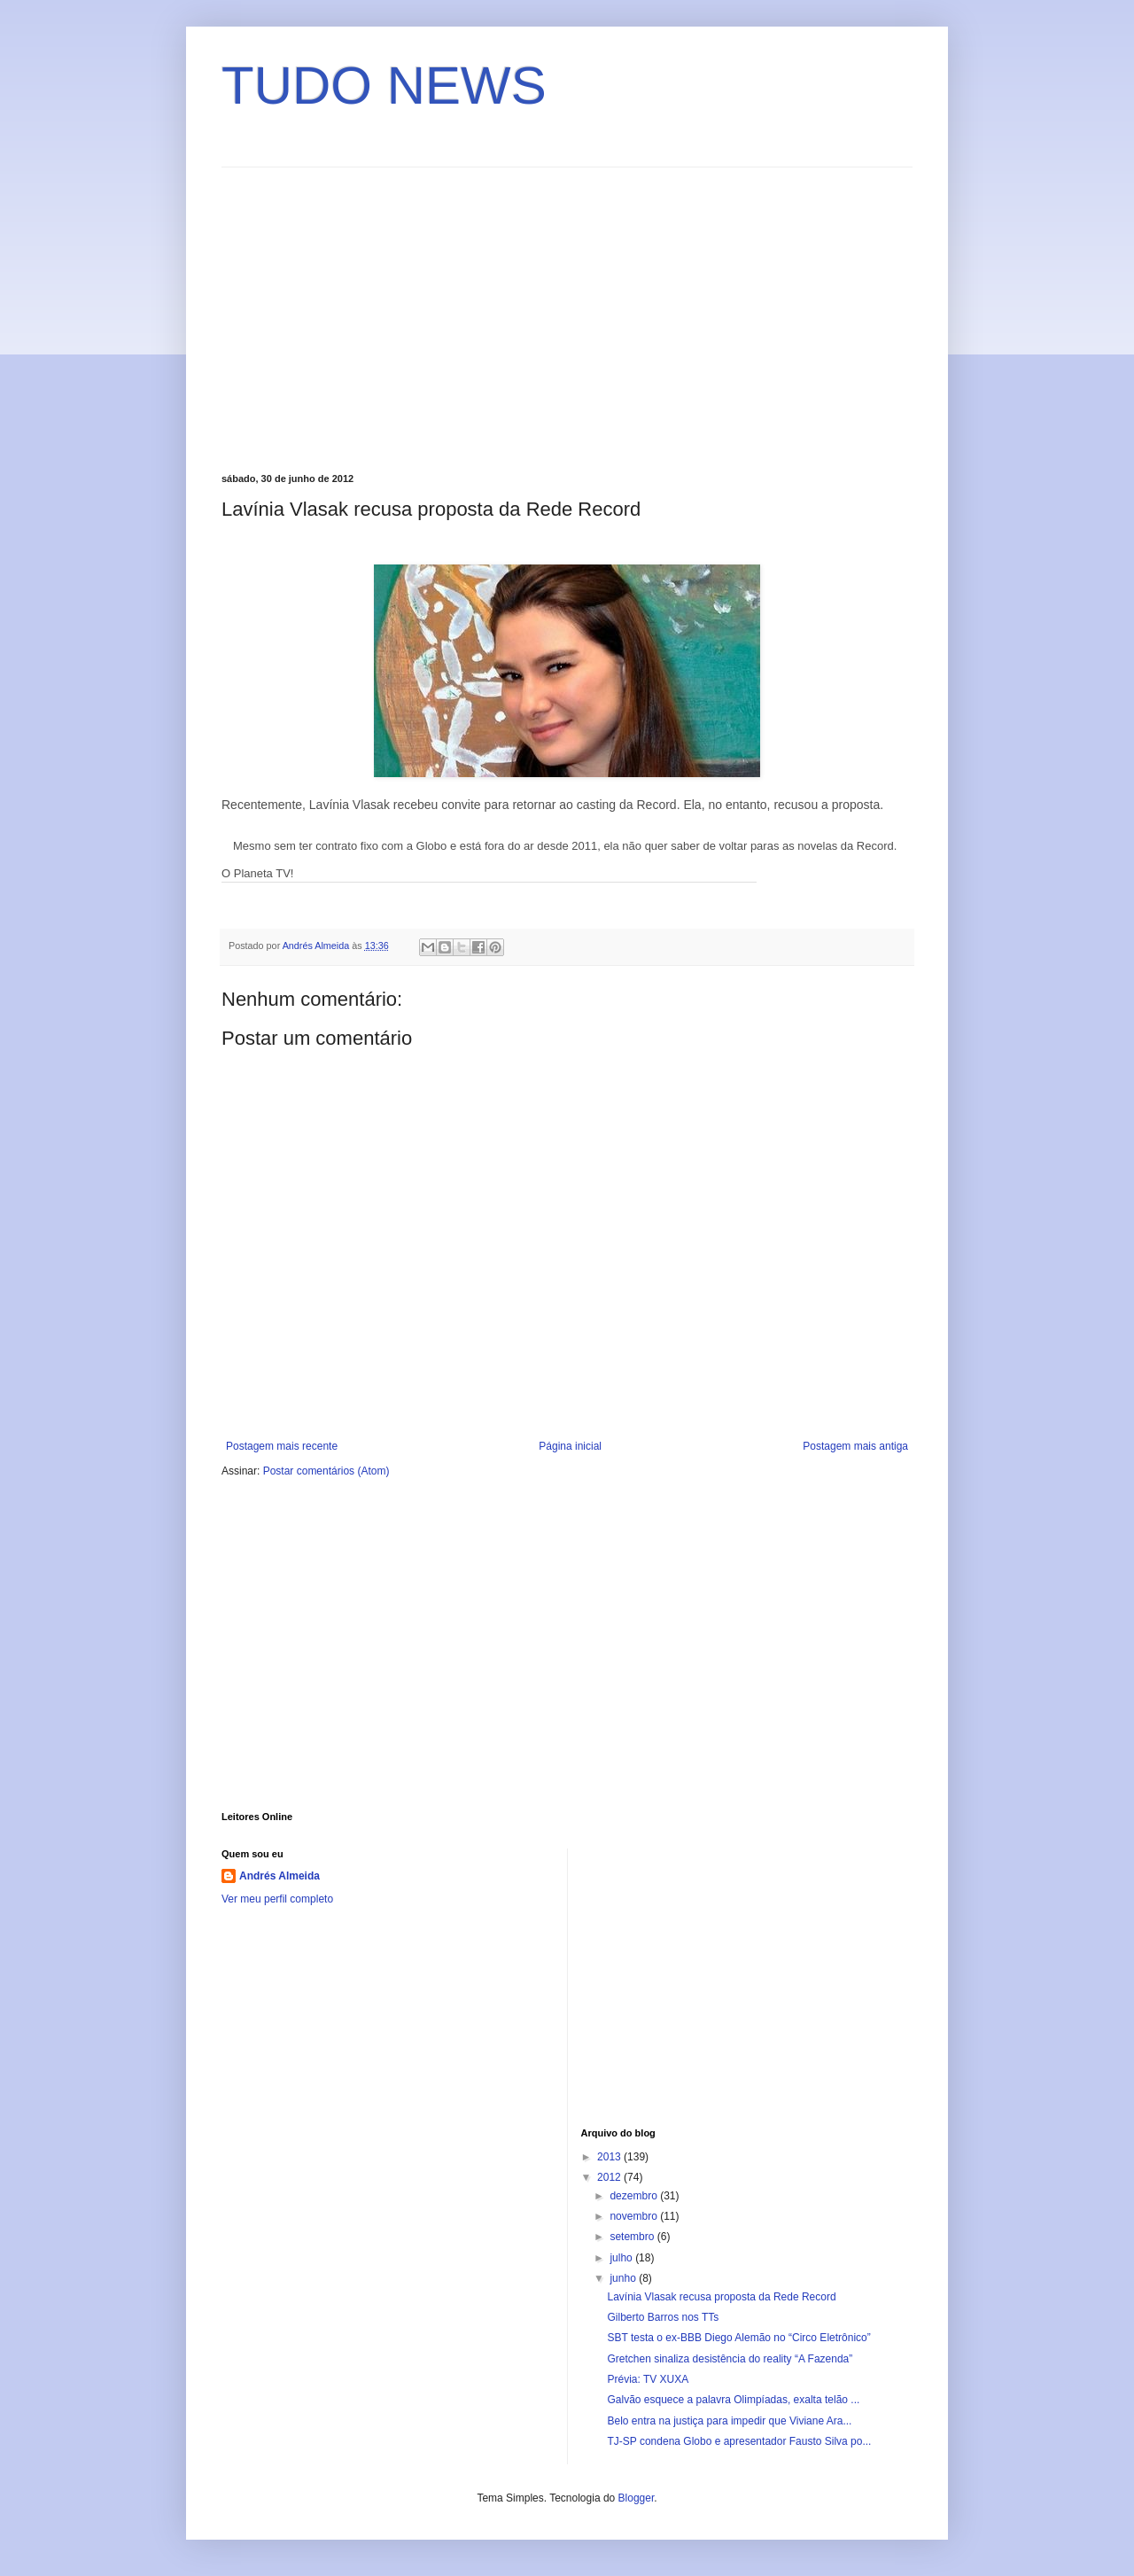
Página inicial (570, 1446)
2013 (610, 2157)
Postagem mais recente (282, 1446)
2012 (610, 2177)
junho (624, 2278)
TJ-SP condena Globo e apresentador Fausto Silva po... (739, 2441)
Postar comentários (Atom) (326, 1471)
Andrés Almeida (279, 1876)
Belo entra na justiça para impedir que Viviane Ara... (729, 2421)
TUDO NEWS (384, 85)
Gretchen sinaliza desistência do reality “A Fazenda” (729, 2359)
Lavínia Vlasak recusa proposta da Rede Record (721, 2297)
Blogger (636, 2498)
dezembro (635, 2196)
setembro (633, 2236)
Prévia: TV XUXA (647, 2379)
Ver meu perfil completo (277, 1899)
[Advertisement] (370, 318)
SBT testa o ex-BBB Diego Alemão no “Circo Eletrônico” (738, 2337)
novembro (635, 2216)
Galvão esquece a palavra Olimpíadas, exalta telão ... (733, 2399)
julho (622, 2258)
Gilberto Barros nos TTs (662, 2317)
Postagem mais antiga (855, 1446)
